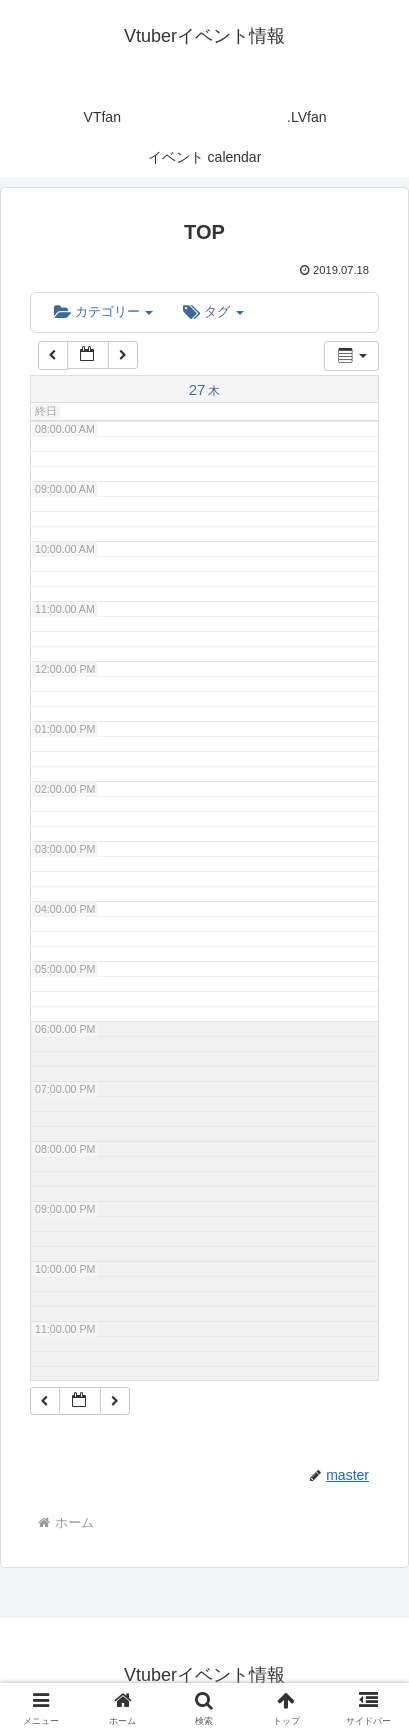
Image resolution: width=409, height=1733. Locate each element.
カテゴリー (103, 311)
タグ (213, 311)
